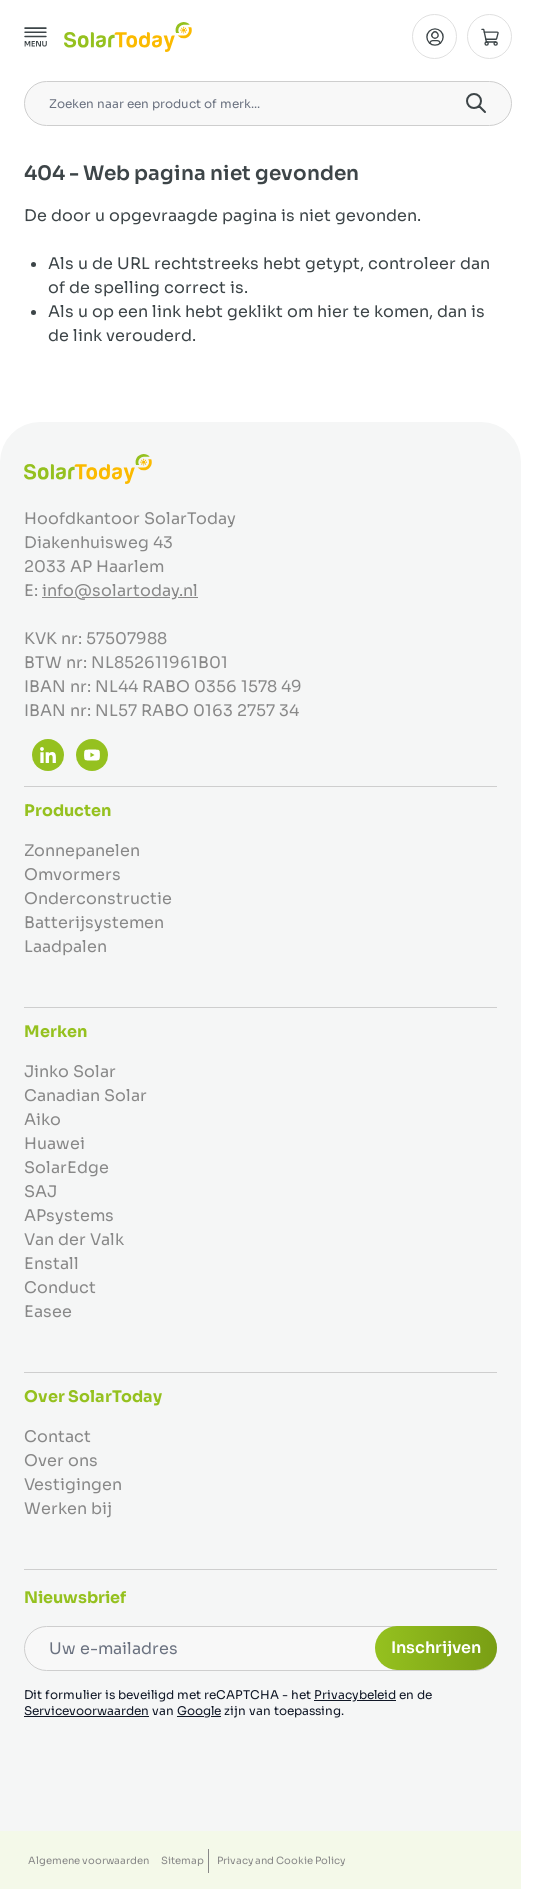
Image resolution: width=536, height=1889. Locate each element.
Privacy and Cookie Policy (281, 1860)
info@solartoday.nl (120, 590)
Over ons (61, 1460)
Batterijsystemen (94, 922)
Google (199, 1710)
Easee (48, 1311)
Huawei (54, 1143)
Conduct (60, 1287)
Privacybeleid (355, 1694)
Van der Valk (74, 1239)
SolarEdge (66, 1167)
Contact (57, 1436)
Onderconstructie (98, 898)
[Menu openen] (36, 37)
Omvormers (72, 874)
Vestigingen (73, 1484)
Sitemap (182, 1860)
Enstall (51, 1263)
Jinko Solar (70, 1071)
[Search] (476, 103)
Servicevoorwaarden (86, 1710)
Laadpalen (65, 946)
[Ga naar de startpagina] (128, 37)
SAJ (40, 1191)
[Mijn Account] (434, 36)
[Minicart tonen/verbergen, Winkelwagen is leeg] (489, 36)
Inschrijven (436, 1647)
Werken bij (68, 1508)
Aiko (42, 1119)
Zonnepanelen (82, 850)
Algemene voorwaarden (88, 1860)
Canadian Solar (85, 1095)
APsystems (69, 1215)
